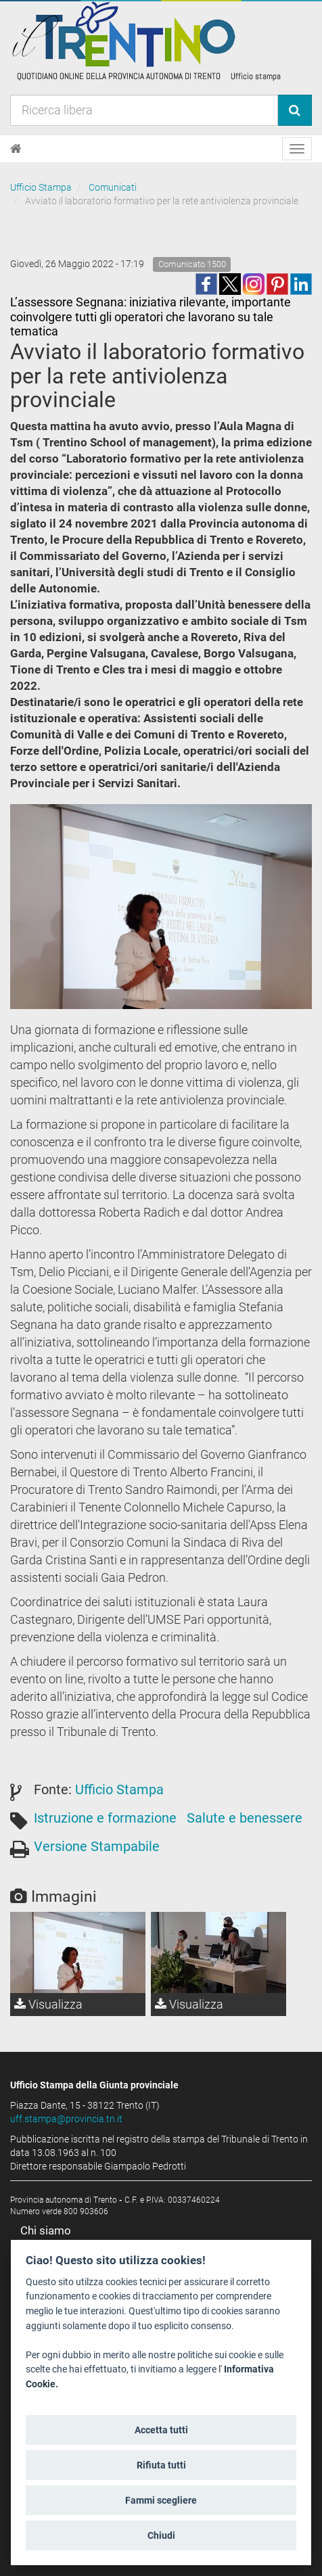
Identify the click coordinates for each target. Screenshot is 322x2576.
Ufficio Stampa (41, 187)
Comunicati (113, 187)
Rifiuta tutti (161, 2465)
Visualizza (48, 2004)
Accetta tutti (161, 2430)
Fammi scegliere (161, 2500)
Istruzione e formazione (105, 1818)
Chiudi (161, 2535)
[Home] (16, 148)
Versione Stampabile (97, 1846)
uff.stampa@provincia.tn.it (66, 2118)
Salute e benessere (244, 1818)
